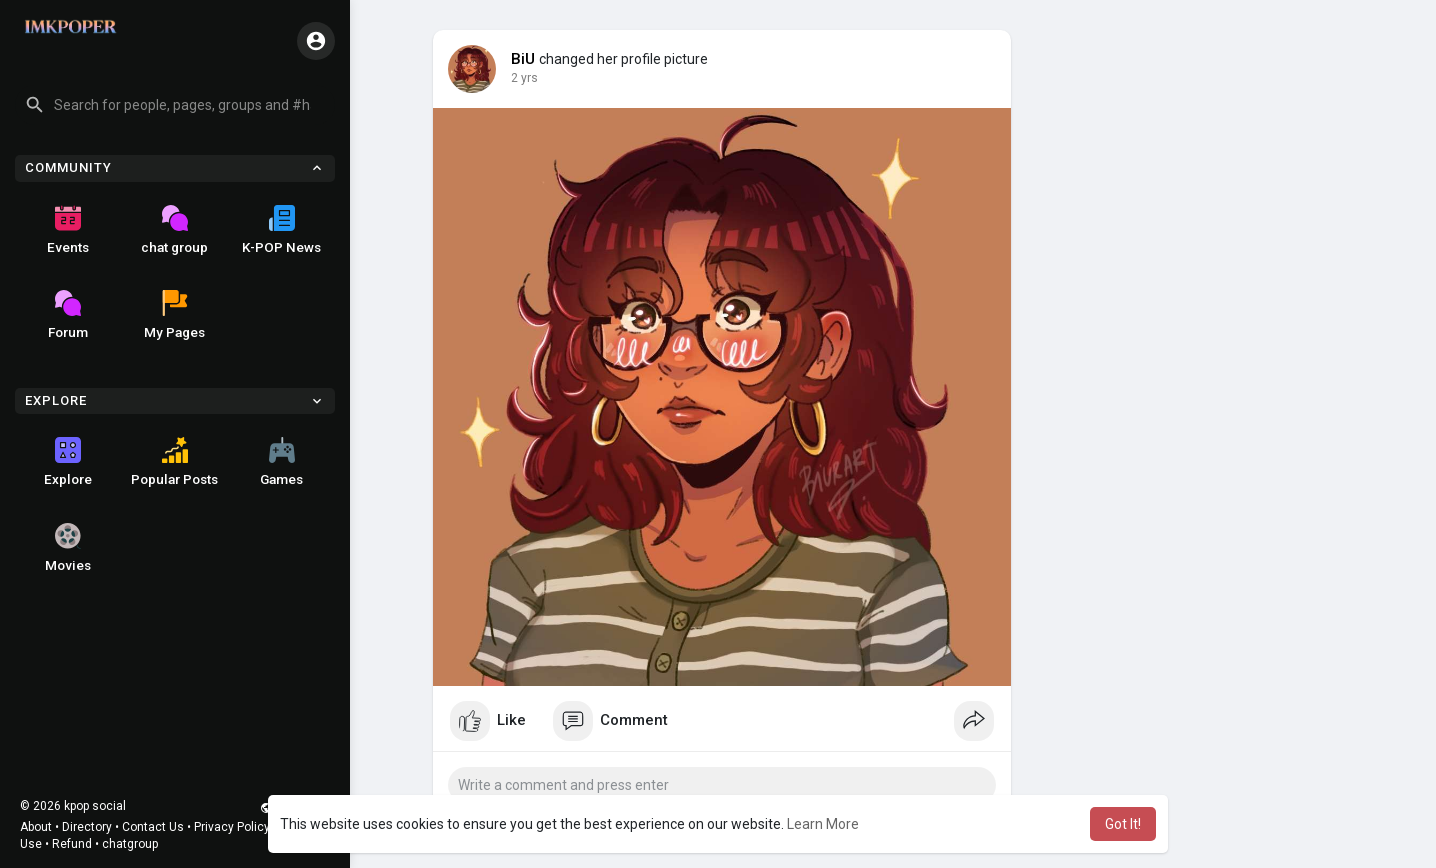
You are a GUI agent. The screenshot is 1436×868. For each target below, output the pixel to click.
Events (68, 230)
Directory (87, 827)
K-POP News (281, 230)
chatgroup (130, 844)
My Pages (174, 315)
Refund (72, 844)
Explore (68, 462)
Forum (68, 315)
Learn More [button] (823, 824)
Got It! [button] (1123, 824)
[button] (175, 105)
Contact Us (153, 827)
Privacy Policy (232, 827)
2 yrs (524, 78)
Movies (68, 548)
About (36, 827)
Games (281, 462)
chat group (174, 230)
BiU (523, 59)
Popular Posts (174, 462)
